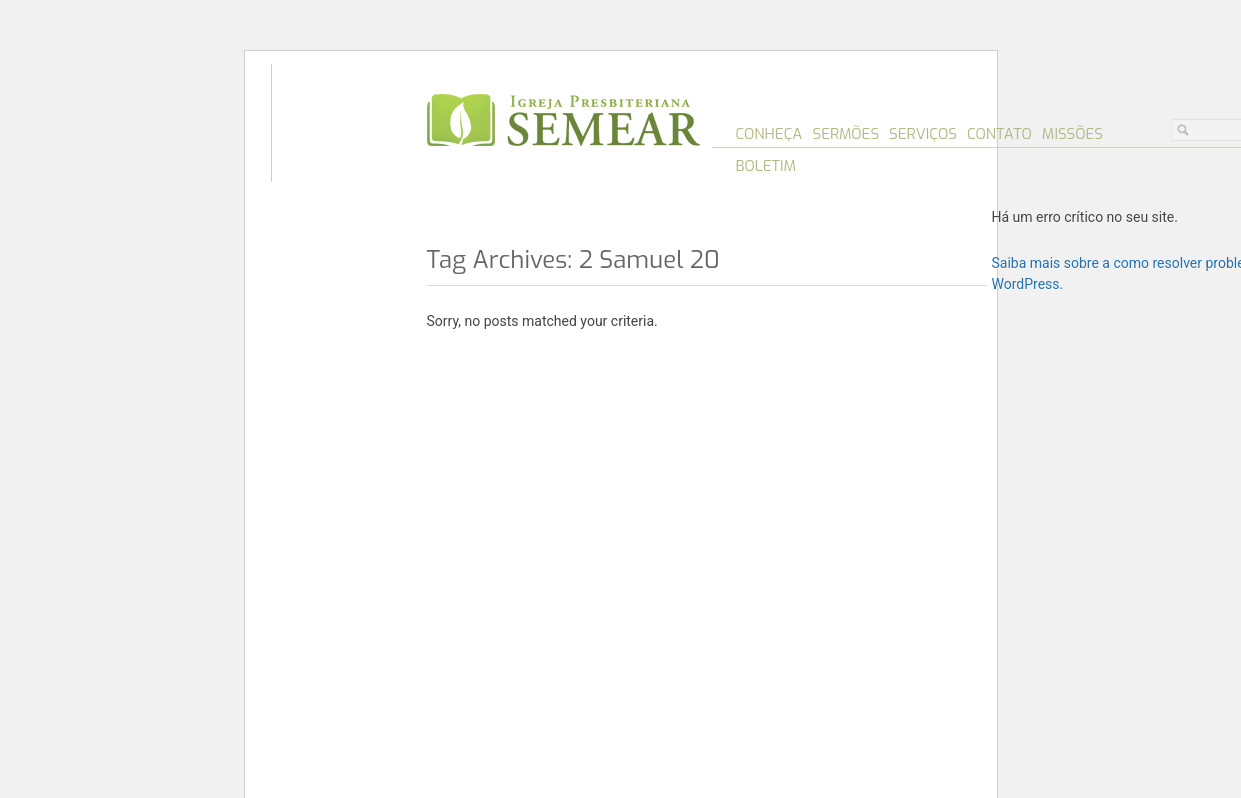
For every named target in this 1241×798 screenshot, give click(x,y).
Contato (999, 134)
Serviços (923, 134)
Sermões (845, 134)
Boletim (766, 166)
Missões (1072, 134)
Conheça (769, 134)
